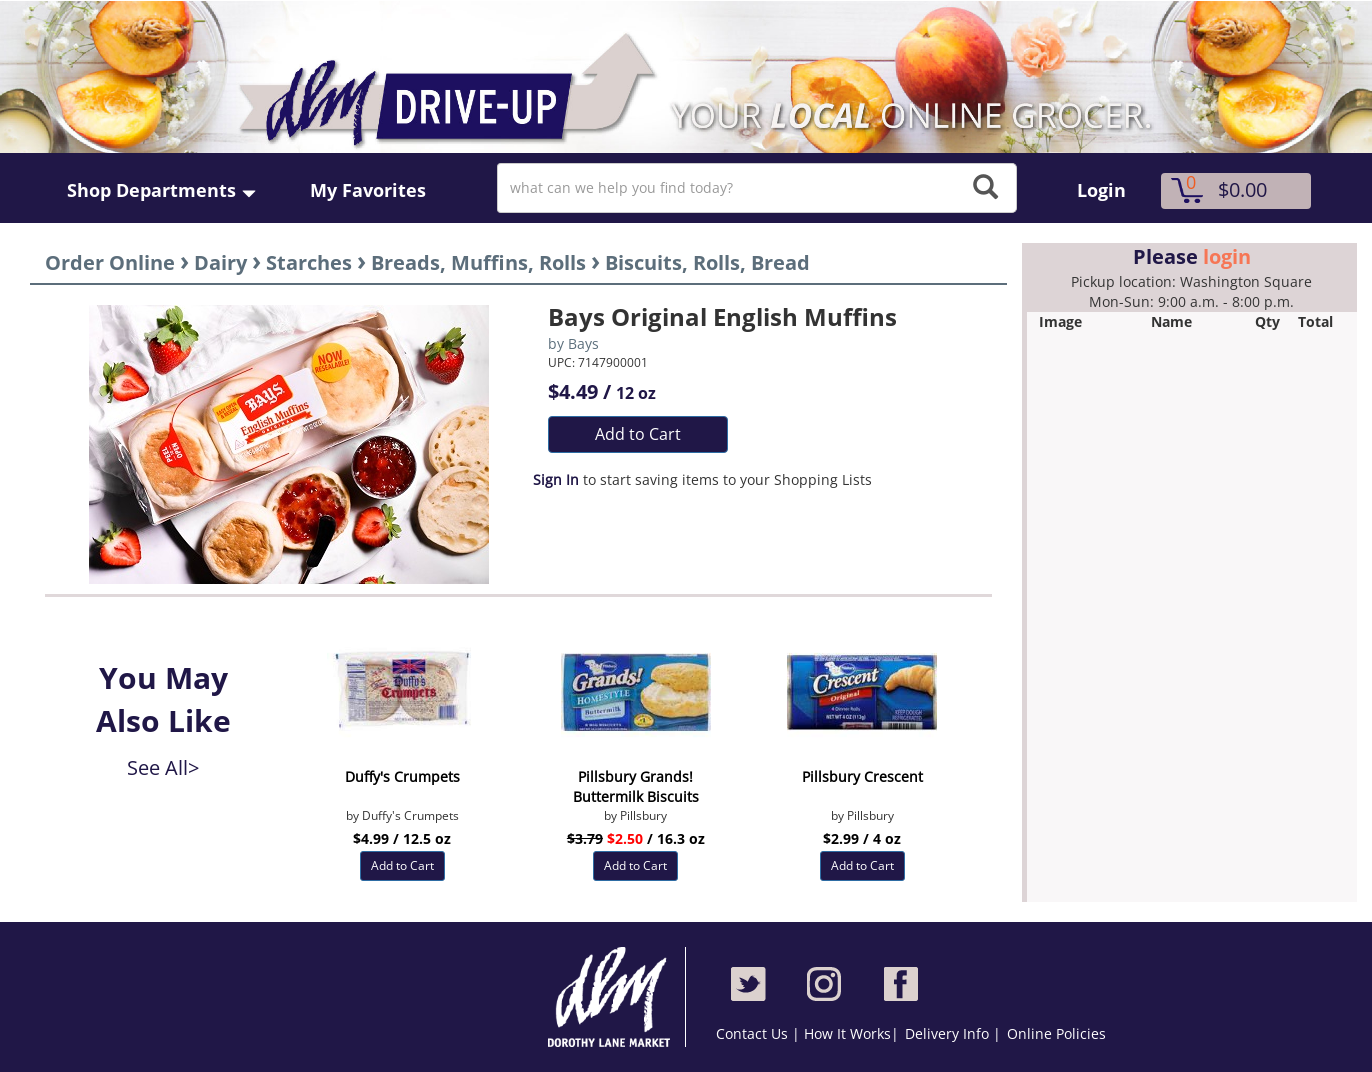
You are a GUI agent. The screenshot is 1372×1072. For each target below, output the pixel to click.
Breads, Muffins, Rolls (478, 262)
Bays (583, 343)
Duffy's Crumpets (402, 776)
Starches (309, 262)
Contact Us (754, 1033)
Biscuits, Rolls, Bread (707, 262)
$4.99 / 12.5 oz (402, 838)
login (1227, 256)
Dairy (220, 262)
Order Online (110, 262)
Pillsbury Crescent (862, 776)
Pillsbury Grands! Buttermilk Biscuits (636, 786)
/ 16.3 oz (636, 838)
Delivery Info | (953, 1033)
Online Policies (1056, 1033)
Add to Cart (638, 434)
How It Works (847, 1033)
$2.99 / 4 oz (862, 838)
